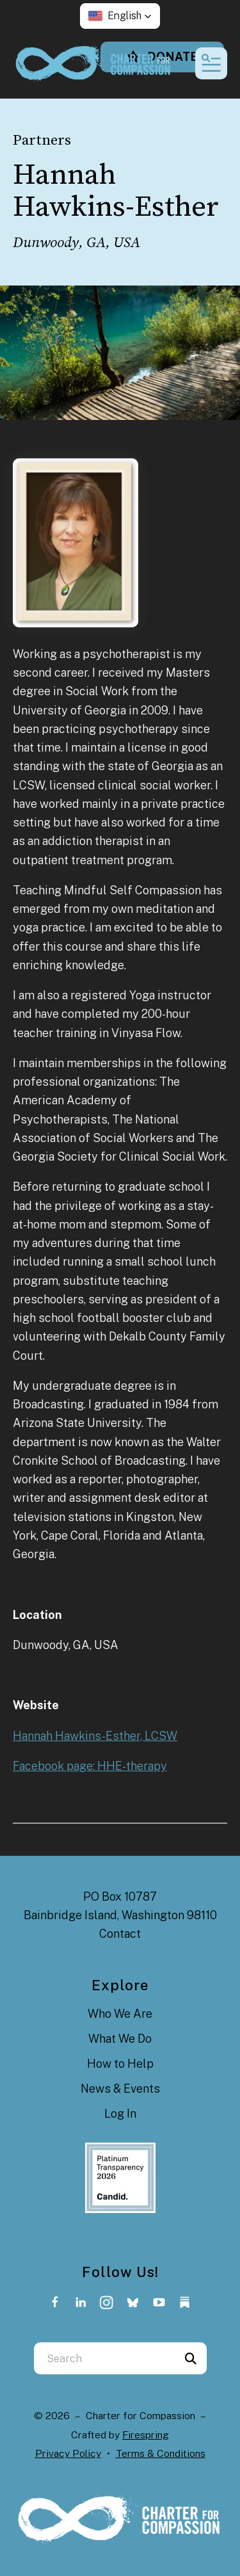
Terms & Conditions (160, 2453)
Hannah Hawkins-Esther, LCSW (95, 1736)
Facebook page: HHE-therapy (90, 1766)
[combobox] (104, 2358)
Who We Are (120, 2013)
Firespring (145, 2435)
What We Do (120, 2038)
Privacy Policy (68, 2453)
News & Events (120, 2088)
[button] (120, 16)
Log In (120, 2113)
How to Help (120, 2063)
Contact (120, 1933)
